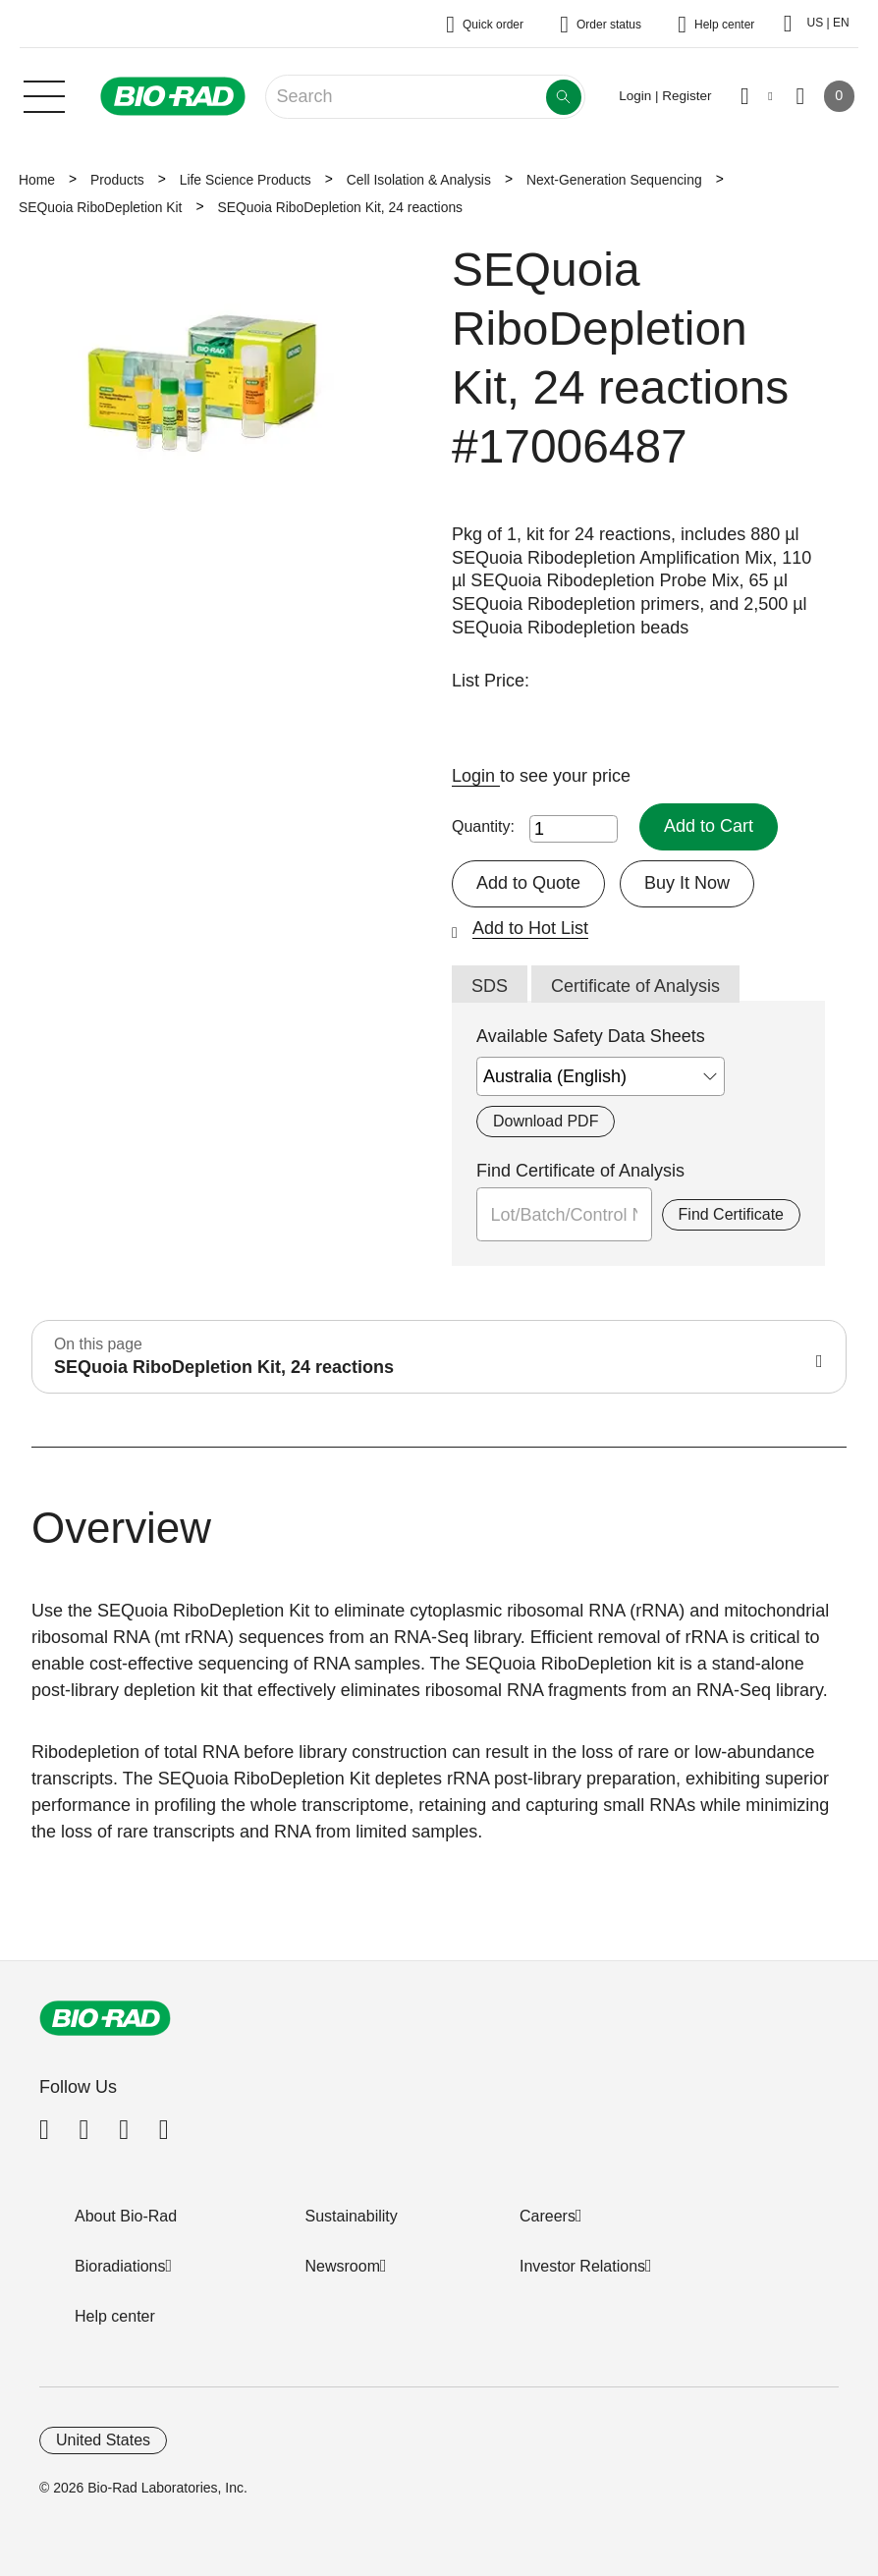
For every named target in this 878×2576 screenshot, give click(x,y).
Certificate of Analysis (635, 986)
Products (117, 180)
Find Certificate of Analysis (580, 1170)
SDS (489, 986)
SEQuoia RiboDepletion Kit (100, 207)
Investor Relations (582, 2266)
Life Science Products (245, 180)
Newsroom (342, 2266)
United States (103, 2440)
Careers (548, 2216)
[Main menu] (44, 94)
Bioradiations (120, 2266)
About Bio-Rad (126, 2216)
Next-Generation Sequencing (614, 180)
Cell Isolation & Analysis (419, 180)
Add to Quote (528, 883)
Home (37, 180)
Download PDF (545, 1121)
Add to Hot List (530, 928)
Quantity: (483, 826)
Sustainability (351, 2216)
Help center (115, 2316)
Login (476, 776)
